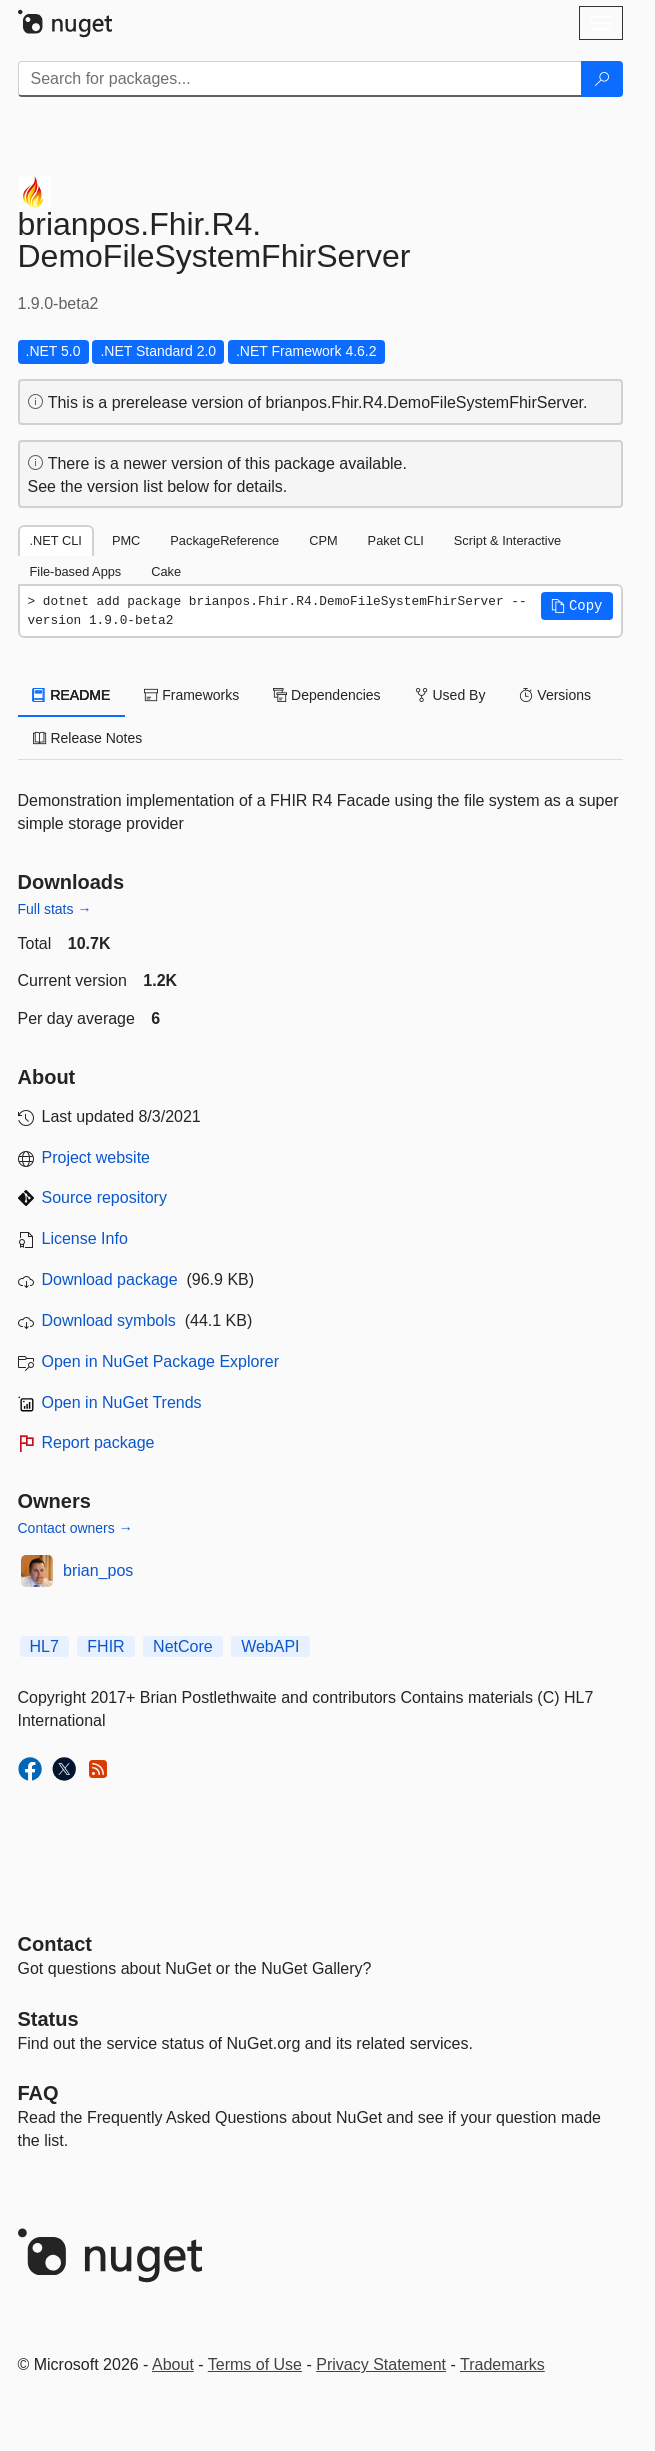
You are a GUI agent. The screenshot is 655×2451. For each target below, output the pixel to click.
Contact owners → (75, 1528)
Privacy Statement (381, 2364)
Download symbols (109, 1320)
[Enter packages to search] (300, 79)
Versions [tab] (555, 695)
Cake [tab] (166, 571)
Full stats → (55, 909)
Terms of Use (255, 2364)
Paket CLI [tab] (396, 540)
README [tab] (72, 695)
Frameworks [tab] (191, 695)
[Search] (602, 79)
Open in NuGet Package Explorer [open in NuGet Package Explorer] (160, 1361)
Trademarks (502, 2364)
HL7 (44, 1646)
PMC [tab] (126, 540)
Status (48, 2019)
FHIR (105, 1646)
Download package (110, 1279)
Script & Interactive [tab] (507, 540)
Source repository (104, 1197)
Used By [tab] (450, 695)
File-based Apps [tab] (76, 571)
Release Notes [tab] (88, 738)
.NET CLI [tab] (56, 540)
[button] (577, 606)
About (173, 2364)
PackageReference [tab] (224, 540)
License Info (85, 1238)
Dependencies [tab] (326, 695)
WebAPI (270, 1646)
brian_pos (98, 1570)
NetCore (183, 1646)
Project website (96, 1157)
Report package (98, 1442)
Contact (55, 1944)
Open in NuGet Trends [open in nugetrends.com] (122, 1402)
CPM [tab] (323, 540)
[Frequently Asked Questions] (38, 2093)
